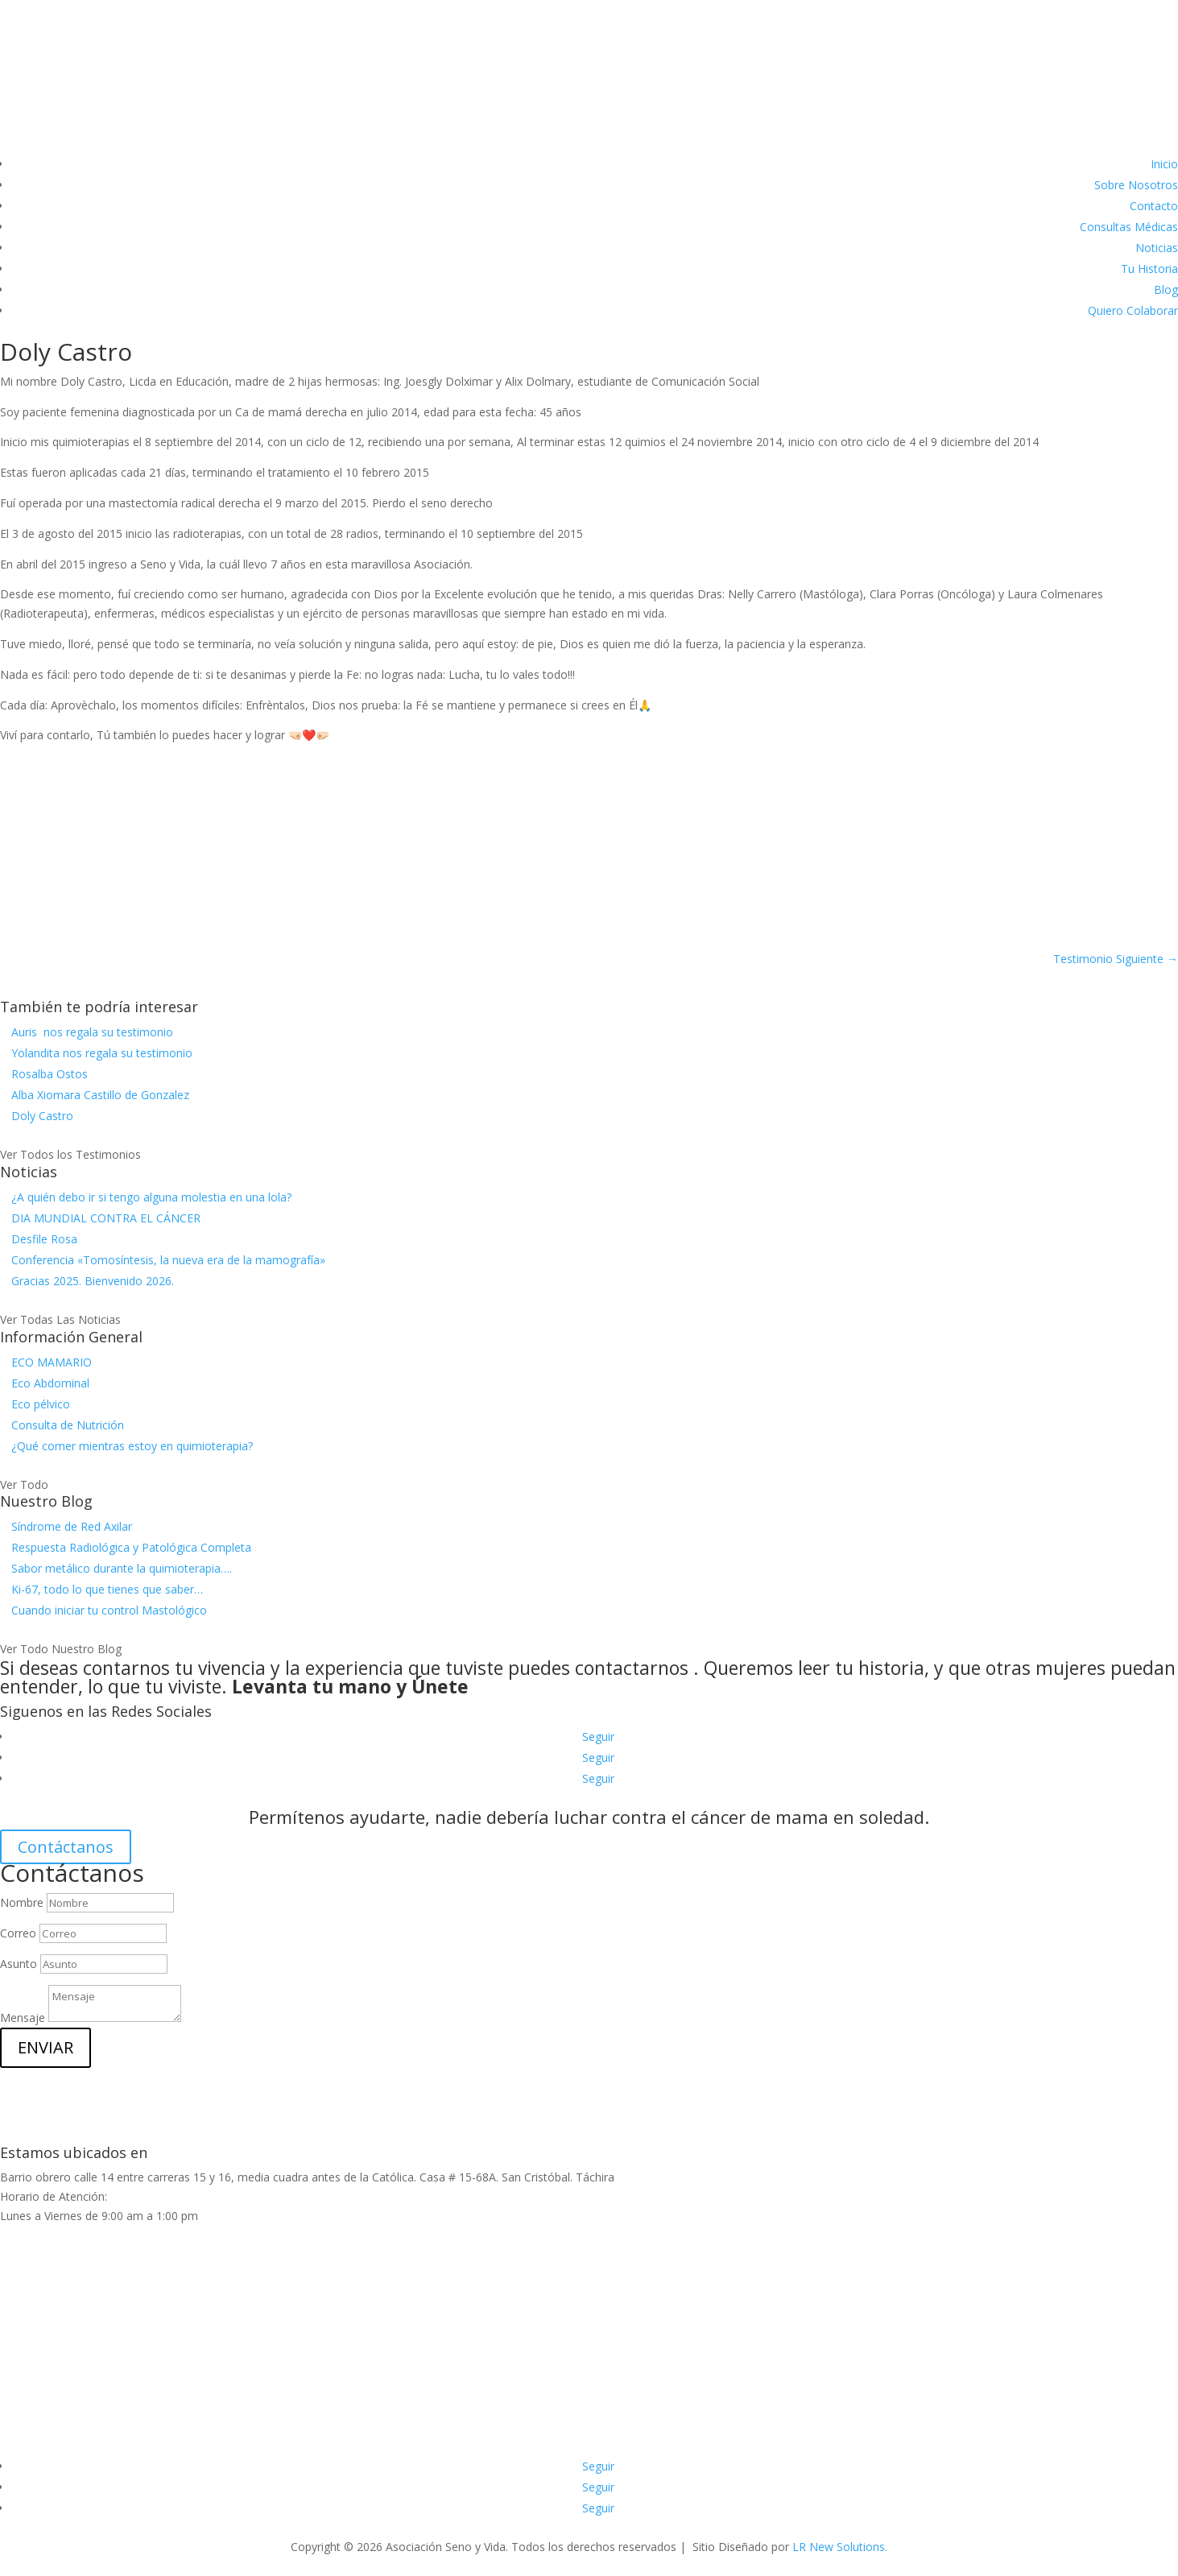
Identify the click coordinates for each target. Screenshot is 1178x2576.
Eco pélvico (40, 1404)
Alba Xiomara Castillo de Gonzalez (100, 1094)
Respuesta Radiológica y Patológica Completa (131, 1547)
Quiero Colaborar (1133, 310)
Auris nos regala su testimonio (92, 1032)
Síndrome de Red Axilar (71, 1526)
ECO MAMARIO (51, 1362)
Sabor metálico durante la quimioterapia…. (121, 1568)
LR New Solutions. (839, 2546)
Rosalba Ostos (49, 1073)
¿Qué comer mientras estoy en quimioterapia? (132, 1445)
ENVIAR (45, 2047)
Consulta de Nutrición (67, 1425)
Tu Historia (1149, 268)
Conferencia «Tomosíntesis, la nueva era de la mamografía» (168, 1259)
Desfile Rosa (44, 1239)
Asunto (18, 1963)
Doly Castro (42, 1115)
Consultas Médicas (1129, 226)
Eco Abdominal (50, 1383)
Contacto (1154, 205)
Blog (1166, 289)
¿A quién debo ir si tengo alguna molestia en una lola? (151, 1197)
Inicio (1164, 164)
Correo (18, 1933)
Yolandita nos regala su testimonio (101, 1053)
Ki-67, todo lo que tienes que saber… (107, 1589)
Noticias (1156, 247)
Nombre (21, 1902)
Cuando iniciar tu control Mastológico (109, 1610)
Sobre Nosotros (1136, 184)
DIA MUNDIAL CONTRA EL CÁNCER (105, 1218)
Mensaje (22, 2017)
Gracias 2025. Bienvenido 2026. (92, 1280)
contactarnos (631, 1668)
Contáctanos (66, 1847)
